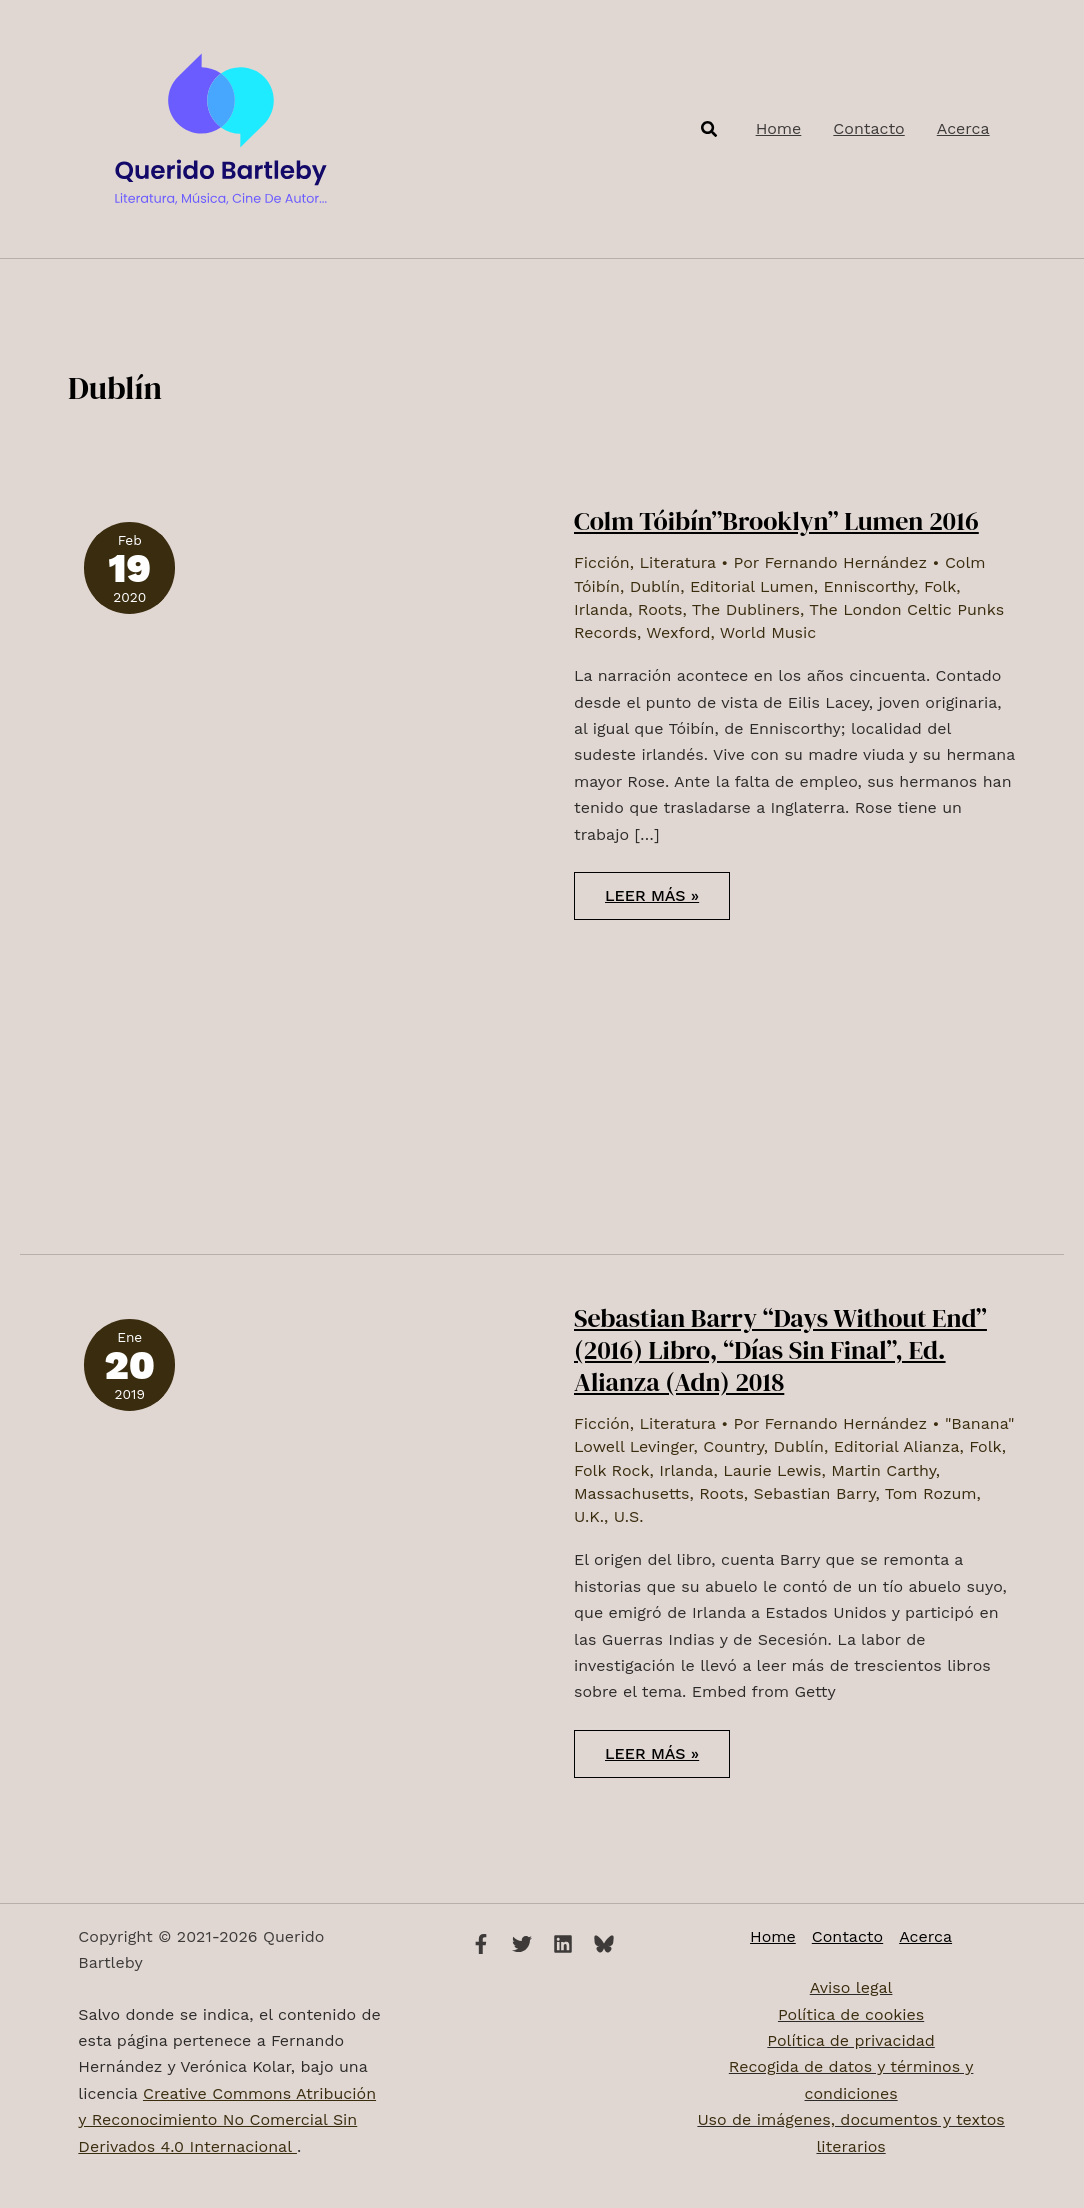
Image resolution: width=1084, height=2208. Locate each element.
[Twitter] (522, 1944)
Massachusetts (632, 1493)
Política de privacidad (850, 2040)
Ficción (602, 562)
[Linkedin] (563, 1944)
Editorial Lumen (752, 586)
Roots (660, 609)
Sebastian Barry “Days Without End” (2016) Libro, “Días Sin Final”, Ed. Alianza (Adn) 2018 (780, 1350)
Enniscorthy (868, 586)
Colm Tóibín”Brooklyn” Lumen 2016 (776, 521)
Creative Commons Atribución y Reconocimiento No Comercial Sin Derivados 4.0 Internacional (227, 2120)
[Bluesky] (604, 1944)
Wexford (678, 632)
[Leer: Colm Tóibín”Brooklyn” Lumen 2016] (296, 854)
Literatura (677, 562)
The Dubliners (746, 609)
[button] (710, 129)
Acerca (925, 1936)
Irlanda (601, 609)
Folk (940, 586)
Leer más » (667, 902)
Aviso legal (851, 1987)
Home (773, 1936)
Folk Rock (612, 1470)
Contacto (847, 1936)
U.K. (589, 1516)
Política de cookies (851, 2014)
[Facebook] (481, 1944)
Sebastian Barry (815, 1493)
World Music (768, 632)
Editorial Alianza (897, 1446)
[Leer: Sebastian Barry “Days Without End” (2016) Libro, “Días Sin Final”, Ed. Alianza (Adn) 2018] (201, 1501)
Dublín (655, 586)
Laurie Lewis (772, 1470)
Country (733, 1446)
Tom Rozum (931, 1493)
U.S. (629, 1516)
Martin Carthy (883, 1470)
